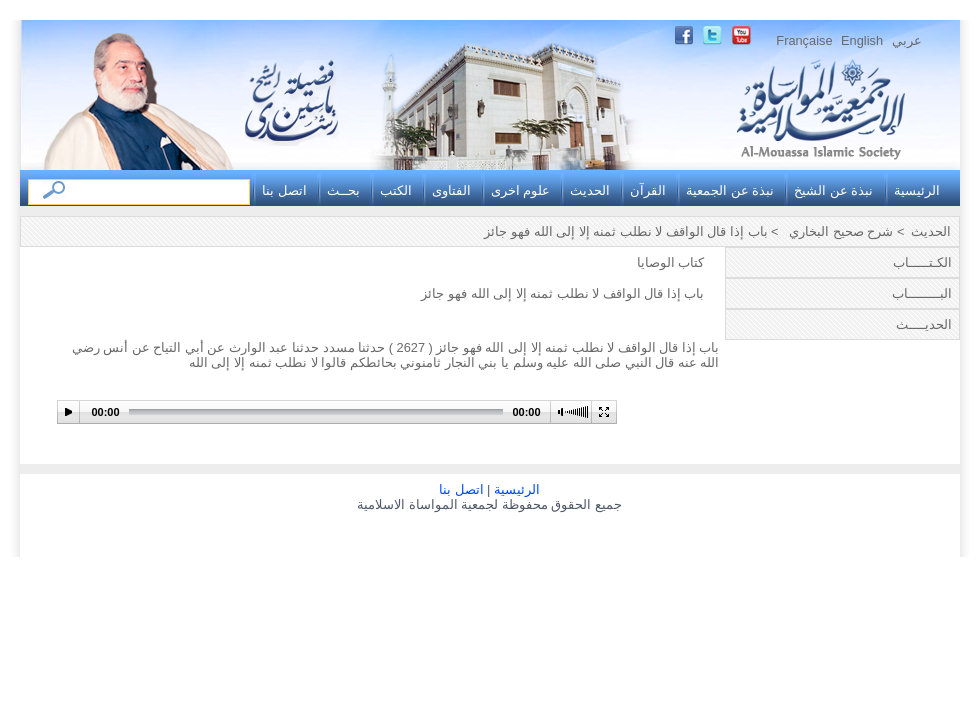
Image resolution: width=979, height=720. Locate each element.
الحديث (590, 190)
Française (804, 40)
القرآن (648, 190)
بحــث (343, 190)
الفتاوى (451, 190)
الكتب (396, 190)
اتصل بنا (284, 190)
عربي (907, 40)
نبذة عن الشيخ (833, 190)
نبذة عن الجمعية (730, 190)
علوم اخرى (521, 190)
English (862, 40)
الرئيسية (917, 190)
